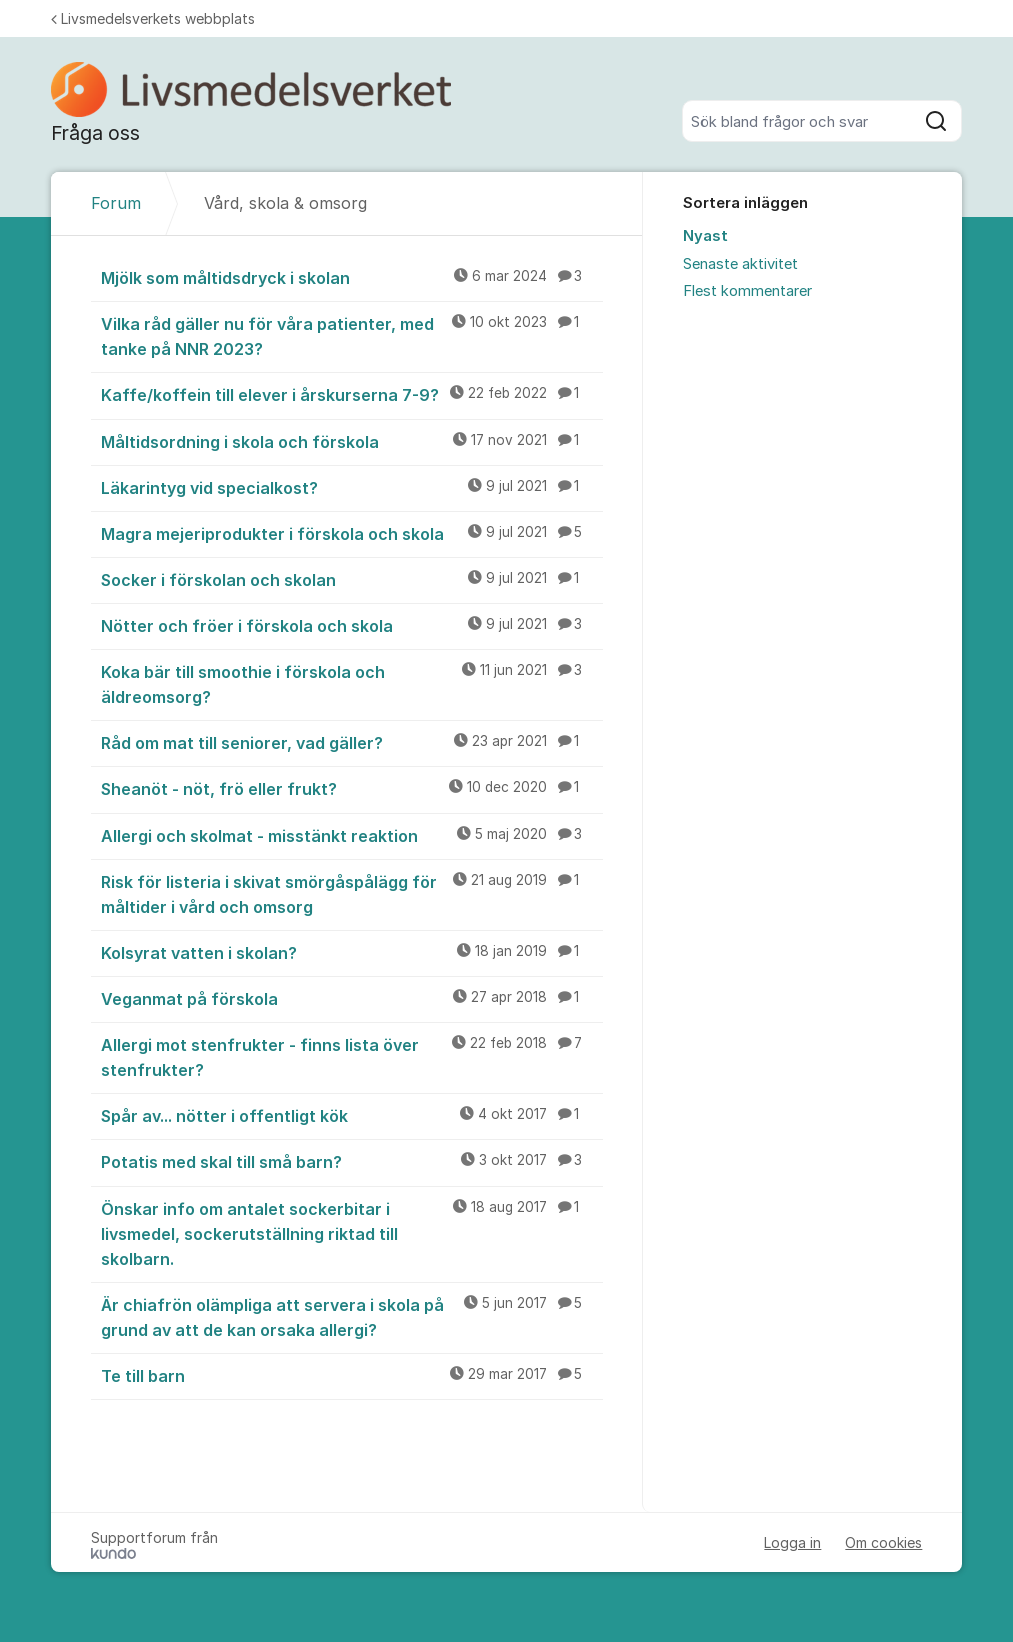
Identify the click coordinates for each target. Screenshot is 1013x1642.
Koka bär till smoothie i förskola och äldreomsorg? (352, 683)
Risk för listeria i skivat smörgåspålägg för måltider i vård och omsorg (352, 893)
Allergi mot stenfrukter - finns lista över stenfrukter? (352, 1056)
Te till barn (352, 1375)
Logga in (792, 1542)
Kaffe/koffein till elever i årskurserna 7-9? (352, 394)
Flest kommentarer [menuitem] (747, 291)
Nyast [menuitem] (705, 236)
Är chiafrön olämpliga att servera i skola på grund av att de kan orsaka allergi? (352, 1316)
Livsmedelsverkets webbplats (153, 18)
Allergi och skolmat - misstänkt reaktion (352, 835)
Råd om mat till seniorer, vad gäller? (352, 742)
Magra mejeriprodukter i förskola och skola (352, 533)
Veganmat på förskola (352, 998)
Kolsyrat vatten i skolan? (352, 952)
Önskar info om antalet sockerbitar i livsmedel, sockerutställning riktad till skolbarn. (352, 1233)
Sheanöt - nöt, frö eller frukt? (352, 788)
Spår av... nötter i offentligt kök (352, 1115)
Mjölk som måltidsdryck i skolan (352, 277)
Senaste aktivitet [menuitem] (740, 264)
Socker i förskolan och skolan (352, 579)
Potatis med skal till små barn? (352, 1161)
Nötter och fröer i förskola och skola (352, 625)
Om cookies (883, 1542)
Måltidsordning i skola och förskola (352, 441)
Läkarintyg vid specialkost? (352, 487)
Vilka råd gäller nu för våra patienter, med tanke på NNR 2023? (352, 335)
